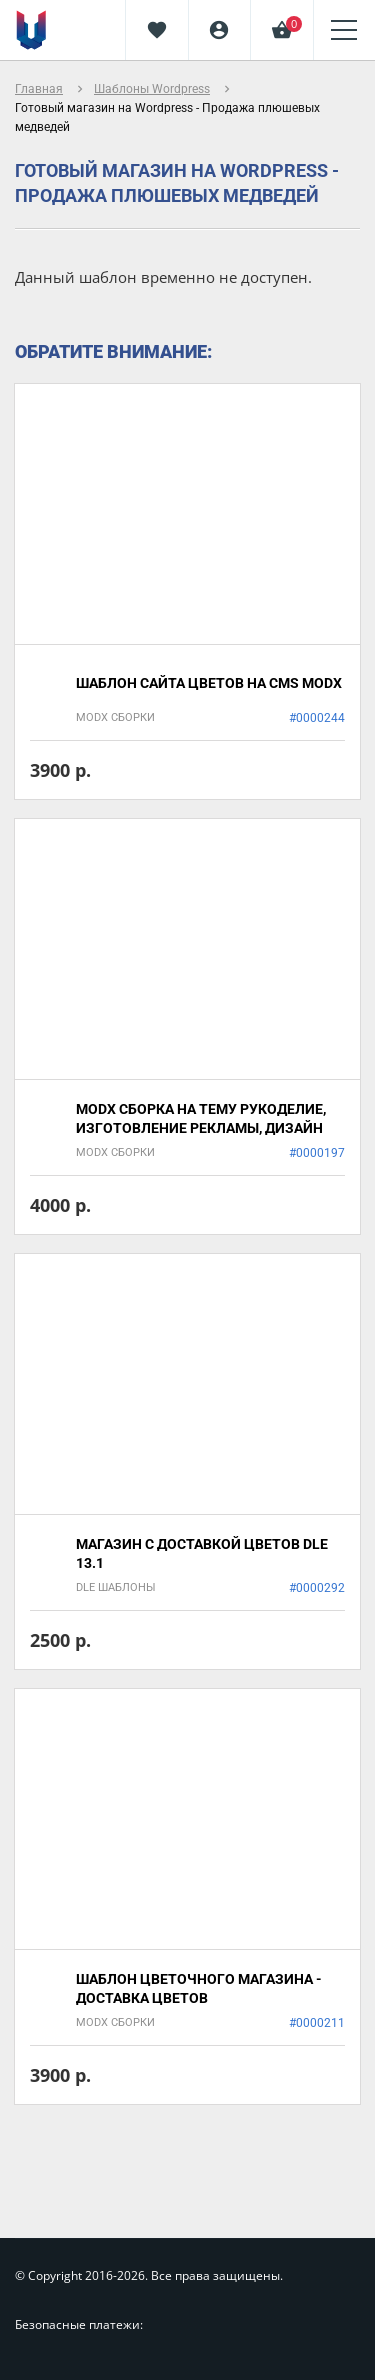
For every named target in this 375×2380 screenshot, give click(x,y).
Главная (39, 89)
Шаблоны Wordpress (152, 89)
